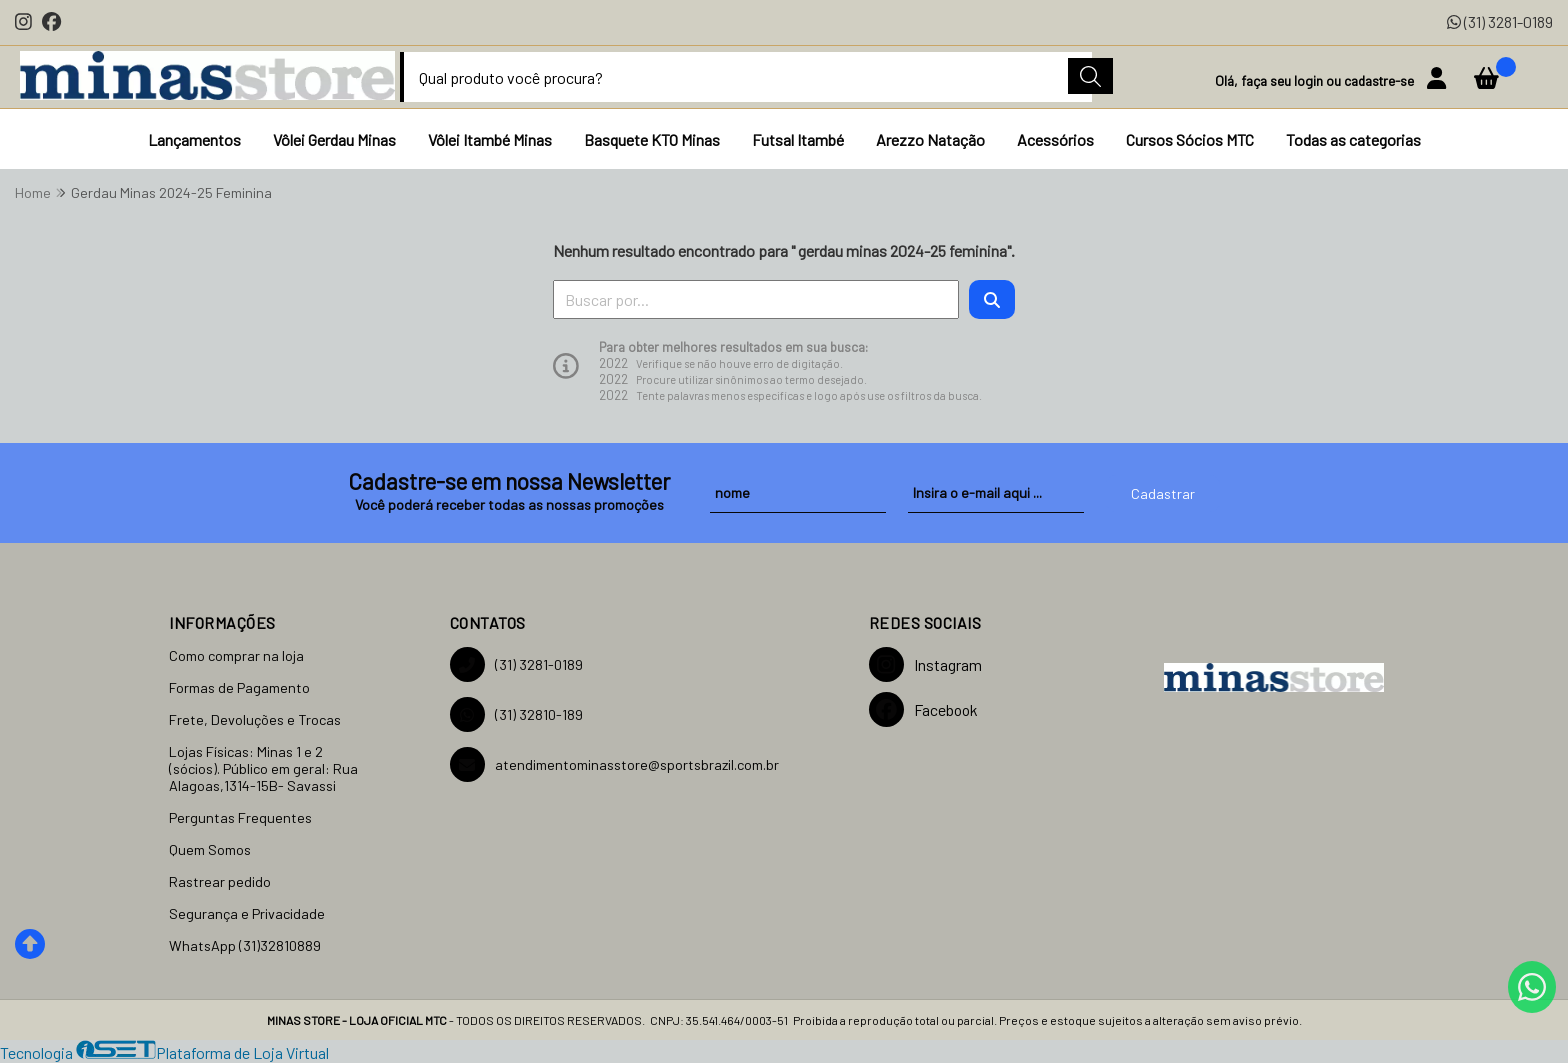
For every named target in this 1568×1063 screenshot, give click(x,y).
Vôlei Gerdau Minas (334, 139)
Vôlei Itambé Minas (490, 139)
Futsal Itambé (798, 139)
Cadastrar (1163, 493)
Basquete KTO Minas (652, 139)
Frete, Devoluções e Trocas (255, 719)
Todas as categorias (1353, 139)
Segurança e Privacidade (247, 913)
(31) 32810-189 (516, 714)
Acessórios (1055, 139)
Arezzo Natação (930, 139)
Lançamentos (194, 139)
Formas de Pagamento (239, 687)
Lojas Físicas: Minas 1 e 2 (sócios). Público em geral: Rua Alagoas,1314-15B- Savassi (263, 768)
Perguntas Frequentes (240, 817)
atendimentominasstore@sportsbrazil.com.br (614, 764)
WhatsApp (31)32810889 (245, 945)
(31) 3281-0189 (1500, 21)
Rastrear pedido (220, 881)
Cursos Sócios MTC (1190, 139)
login (1310, 80)
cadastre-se (1380, 80)
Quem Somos (210, 849)
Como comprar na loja (236, 655)
